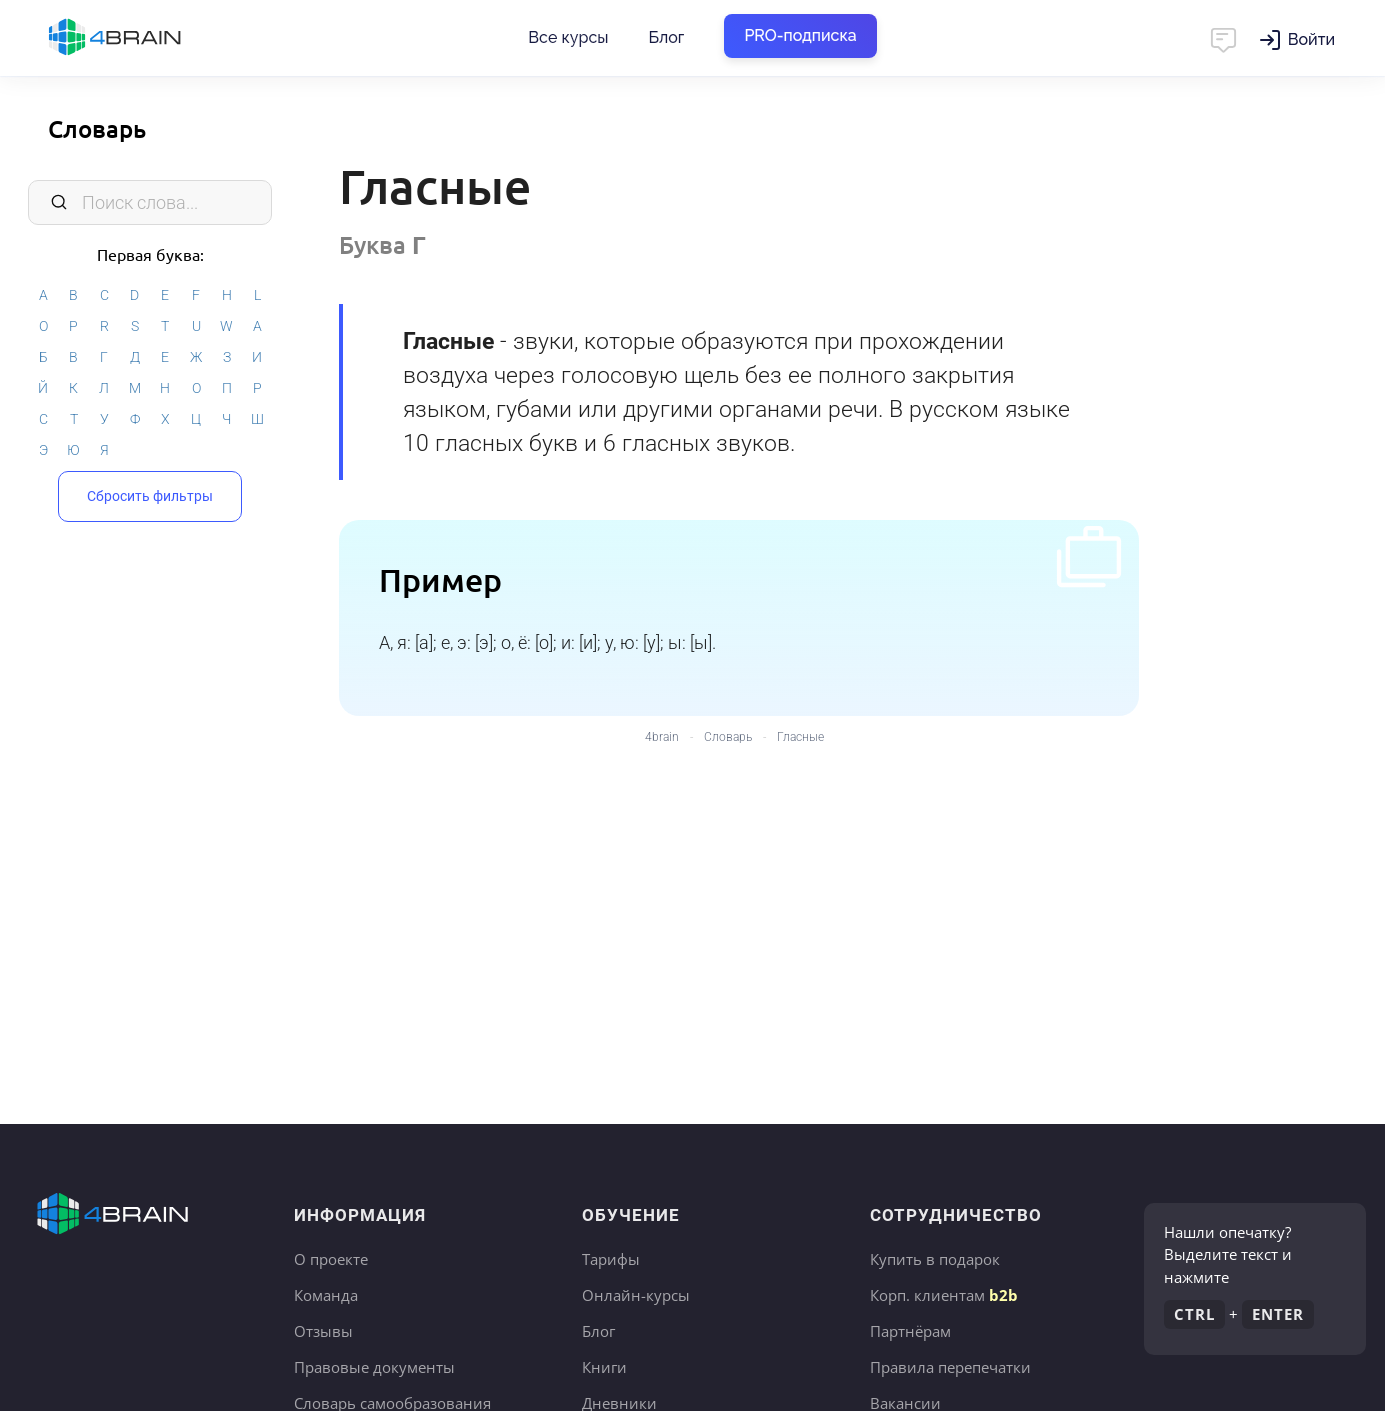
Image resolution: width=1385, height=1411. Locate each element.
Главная (150, 38)
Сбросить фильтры (150, 494)
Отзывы (323, 1331)
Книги (604, 1367)
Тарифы (611, 1259)
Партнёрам (910, 1331)
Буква (382, 244)
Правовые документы (374, 1367)
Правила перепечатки (950, 1367)
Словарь (97, 128)
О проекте (331, 1259)
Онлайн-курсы (636, 1295)
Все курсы (568, 37)
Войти (1311, 39)
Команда (326, 1295)
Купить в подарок (935, 1259)
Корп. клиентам (944, 1295)
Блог (666, 37)
